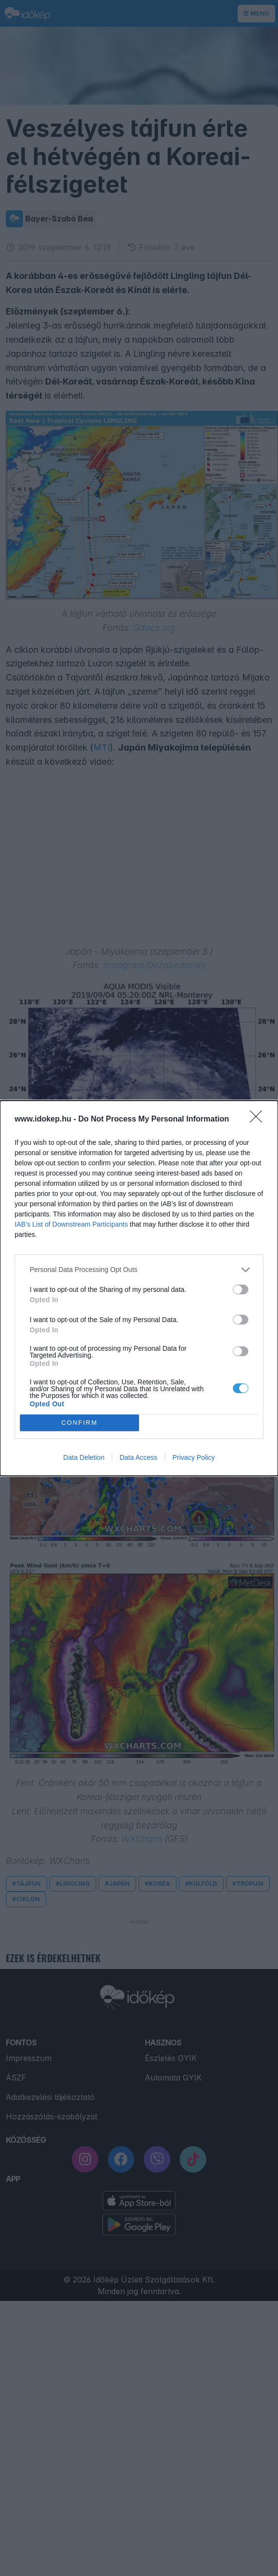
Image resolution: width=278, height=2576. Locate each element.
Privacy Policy (194, 1457)
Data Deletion (83, 1457)
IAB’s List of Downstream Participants (71, 1224)
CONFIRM (79, 1422)
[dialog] (139, 1288)
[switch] (240, 1289)
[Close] (259, 1119)
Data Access (138, 1457)
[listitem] (139, 1270)
